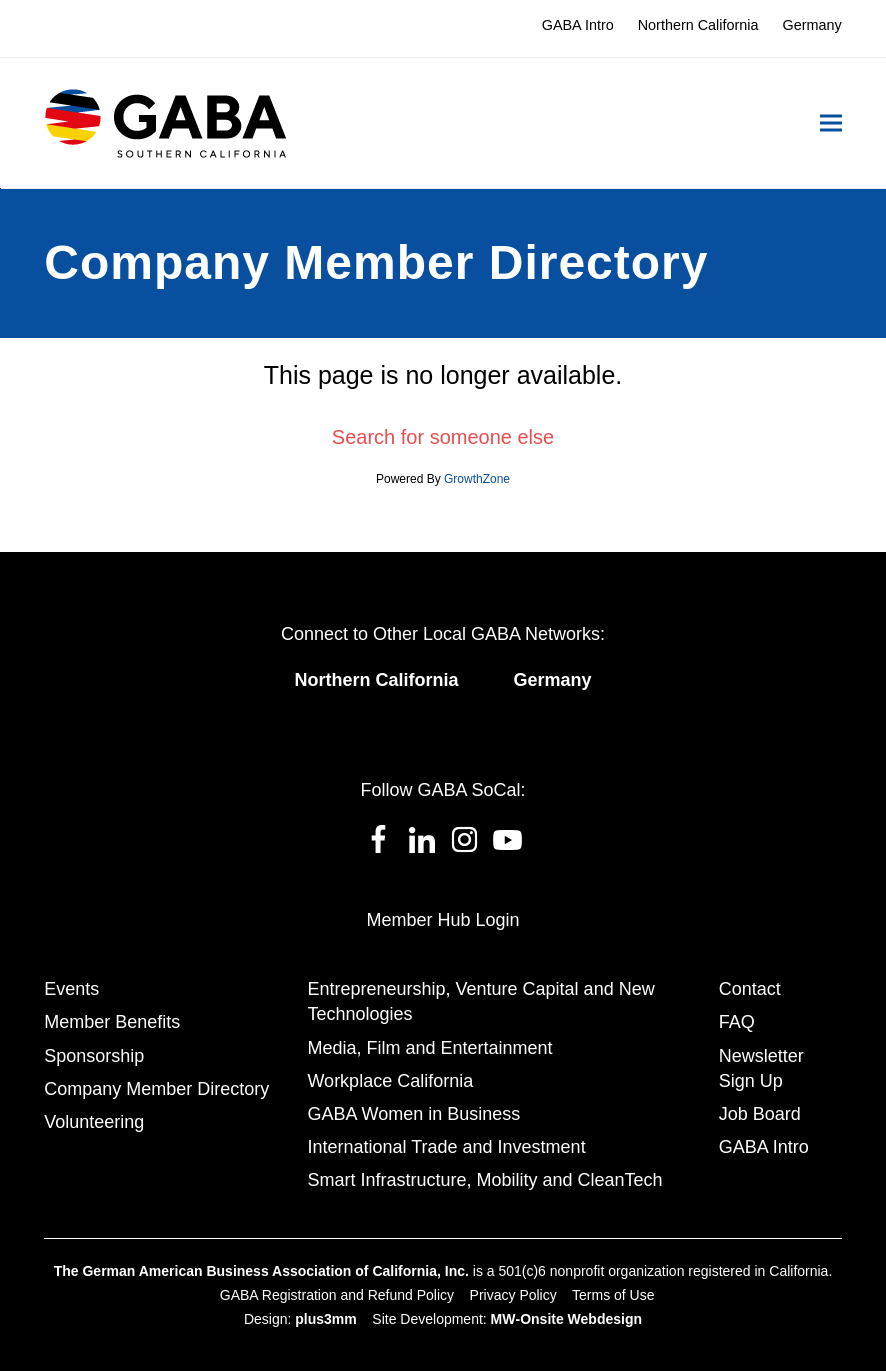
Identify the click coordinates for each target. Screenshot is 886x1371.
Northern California (376, 680)
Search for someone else (443, 437)
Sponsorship (94, 1056)
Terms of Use (613, 1295)
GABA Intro (764, 1147)
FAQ (737, 1022)
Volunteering (94, 1122)
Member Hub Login (442, 920)
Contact (750, 989)
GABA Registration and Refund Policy (337, 1295)
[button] (831, 123)
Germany (552, 680)
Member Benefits (112, 1022)
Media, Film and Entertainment (429, 1048)
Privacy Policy (513, 1295)
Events (71, 989)
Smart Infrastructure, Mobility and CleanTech (484, 1180)
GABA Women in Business (413, 1114)
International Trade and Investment (446, 1147)
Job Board (760, 1114)
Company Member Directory (156, 1089)
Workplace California (390, 1081)
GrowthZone (477, 479)
